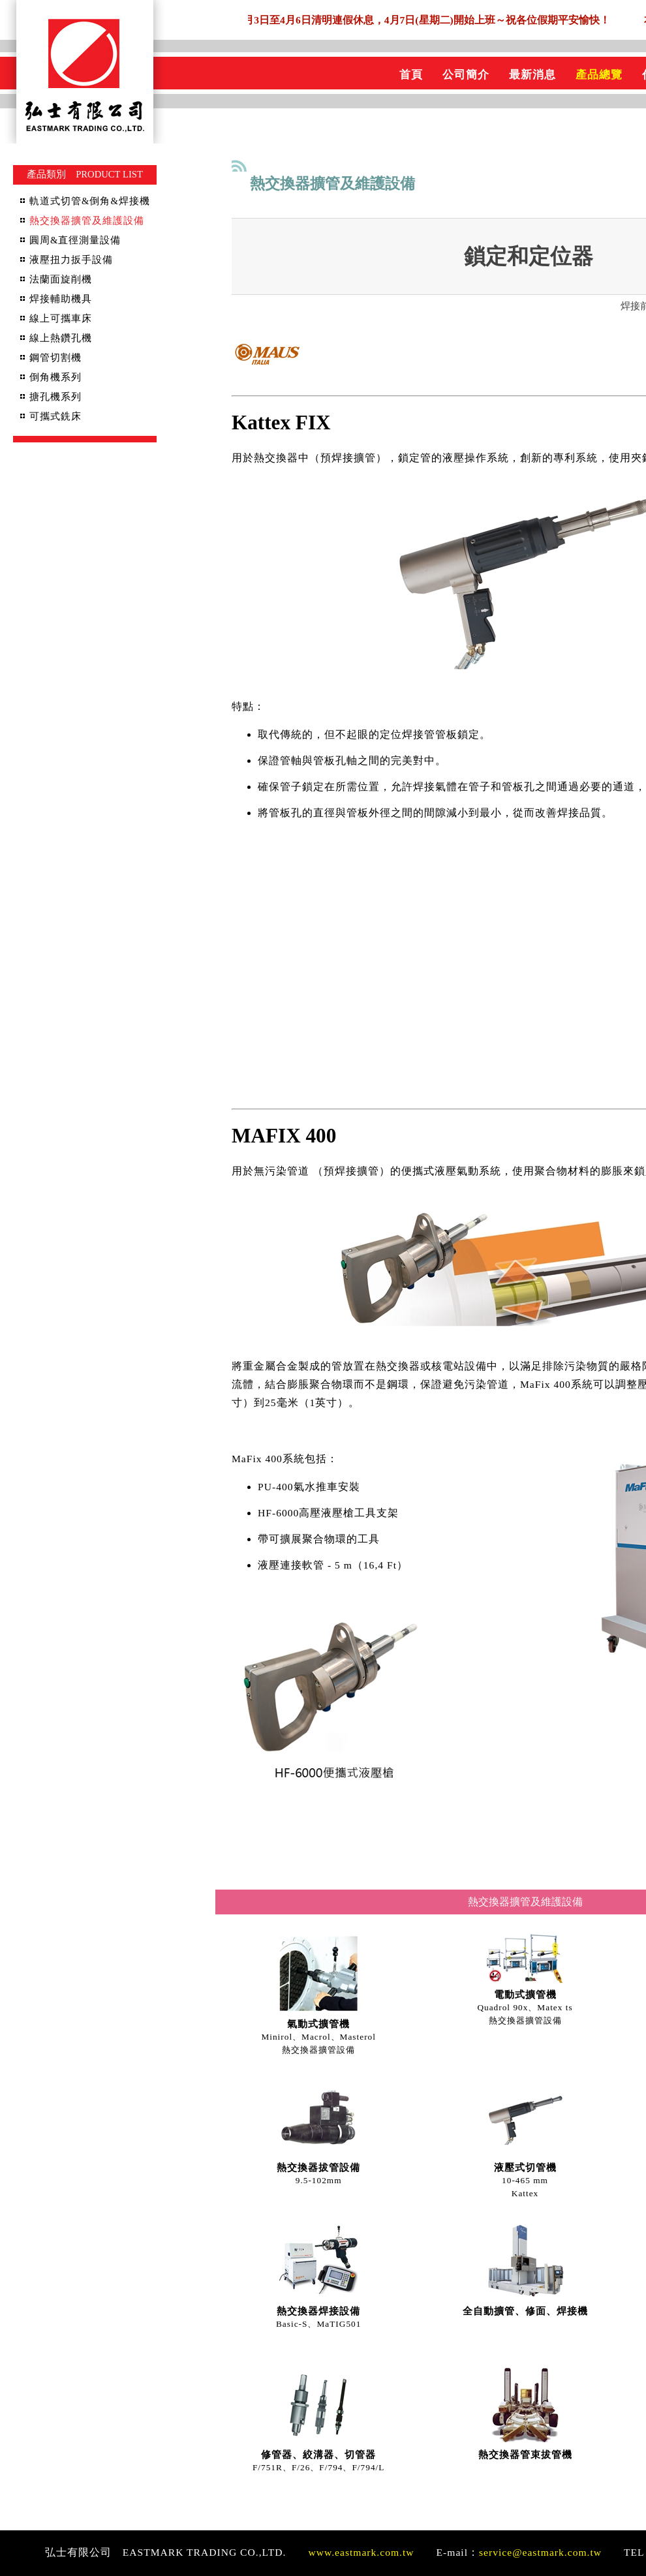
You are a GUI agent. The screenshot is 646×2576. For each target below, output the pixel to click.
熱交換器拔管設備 (318, 2167)
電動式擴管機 (525, 1994)
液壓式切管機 (525, 2167)
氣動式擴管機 (318, 2024)
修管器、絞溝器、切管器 (318, 2454)
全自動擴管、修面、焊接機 (525, 2311)
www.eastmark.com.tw (361, 2552)
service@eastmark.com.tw (540, 2552)
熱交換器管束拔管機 (525, 2454)
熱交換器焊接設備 (318, 2311)
